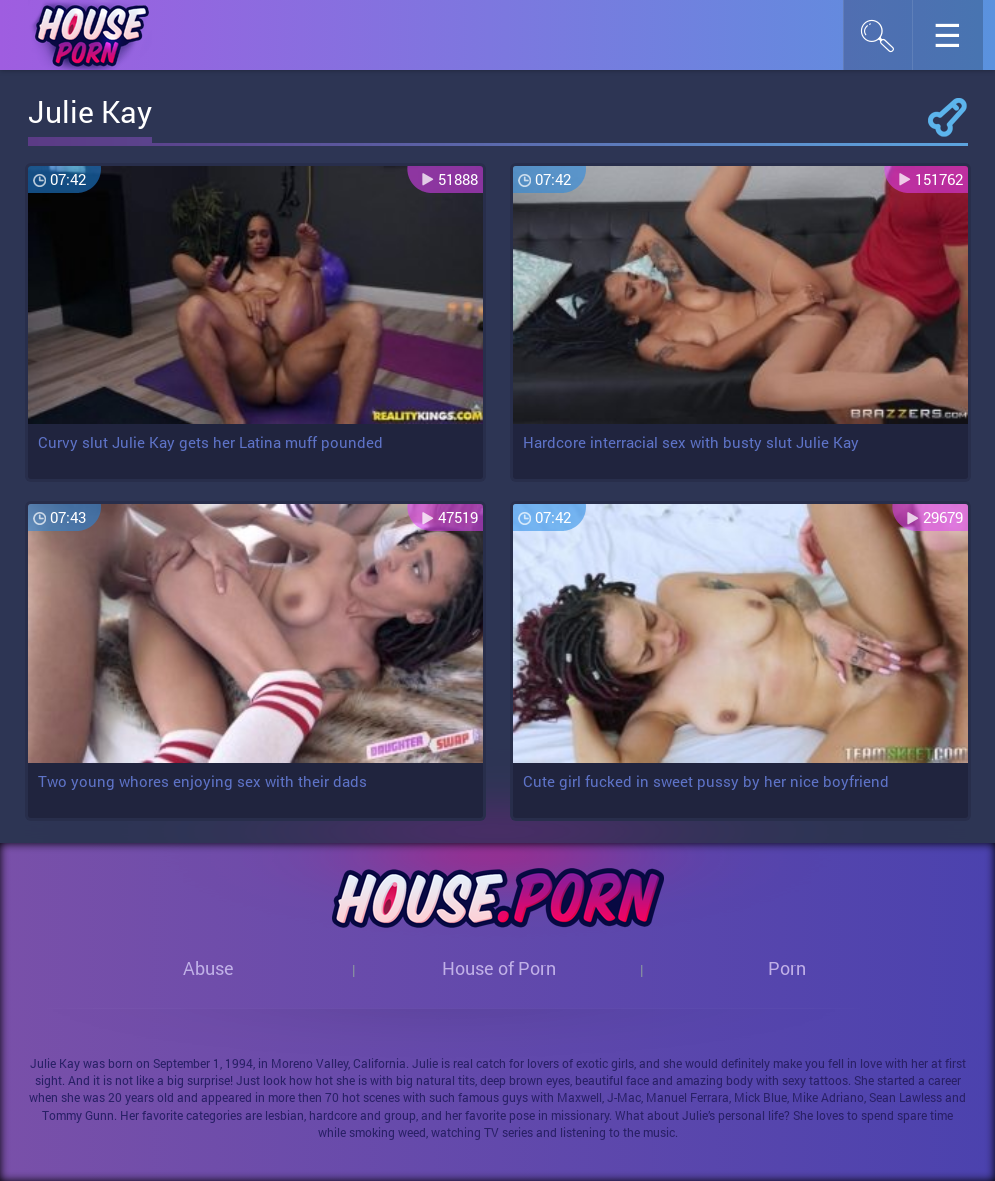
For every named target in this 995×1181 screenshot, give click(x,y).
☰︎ (957, 40)
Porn (787, 968)
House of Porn (499, 968)
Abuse (208, 968)
